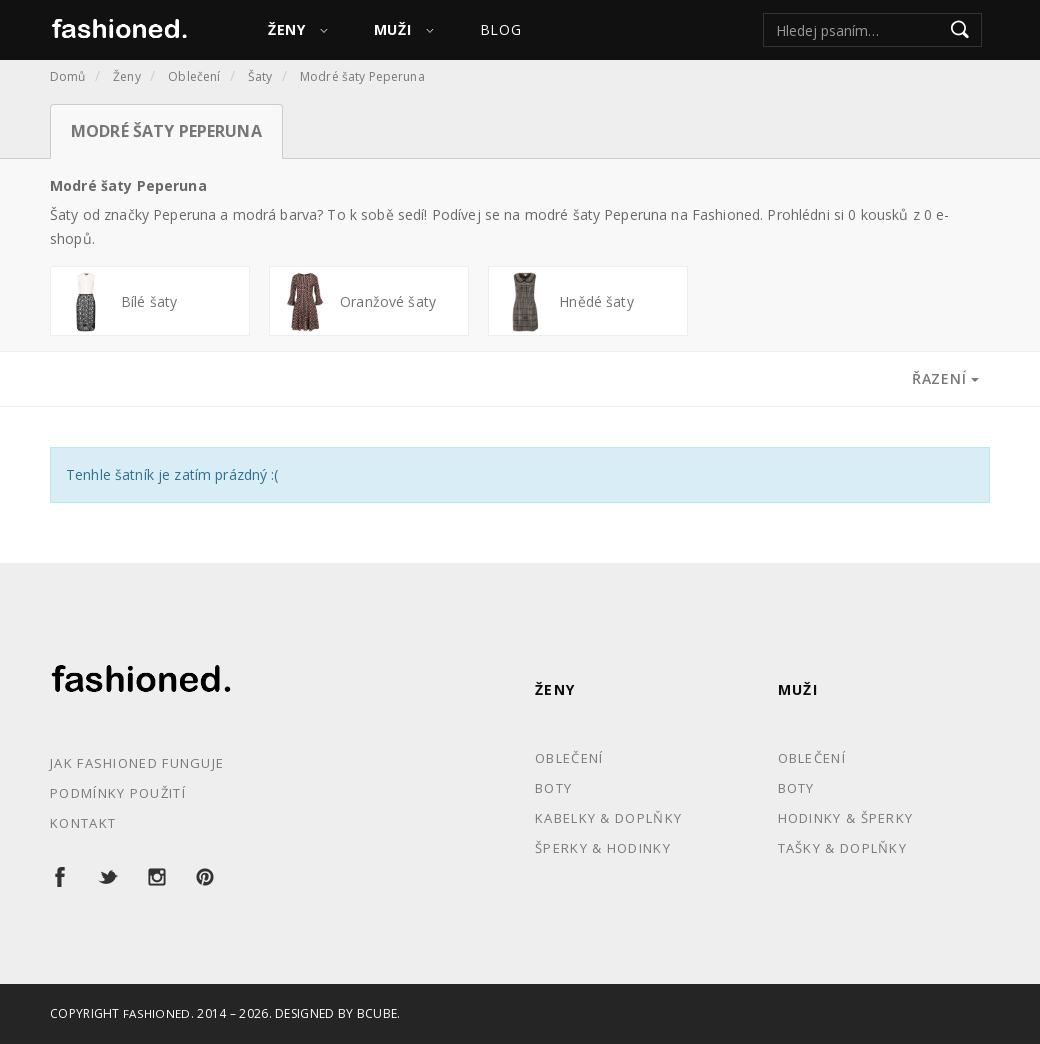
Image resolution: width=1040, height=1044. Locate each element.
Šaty (260, 76)
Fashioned (157, 1013)
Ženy (127, 76)
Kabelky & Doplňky (608, 818)
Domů (68, 76)
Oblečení (194, 76)
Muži (798, 689)
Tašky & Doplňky (843, 848)
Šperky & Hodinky (603, 848)
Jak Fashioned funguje (137, 763)
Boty (553, 788)
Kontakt (83, 823)
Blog (501, 29)
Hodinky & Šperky (846, 818)
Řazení (945, 378)
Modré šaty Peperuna (362, 76)
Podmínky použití (118, 793)
